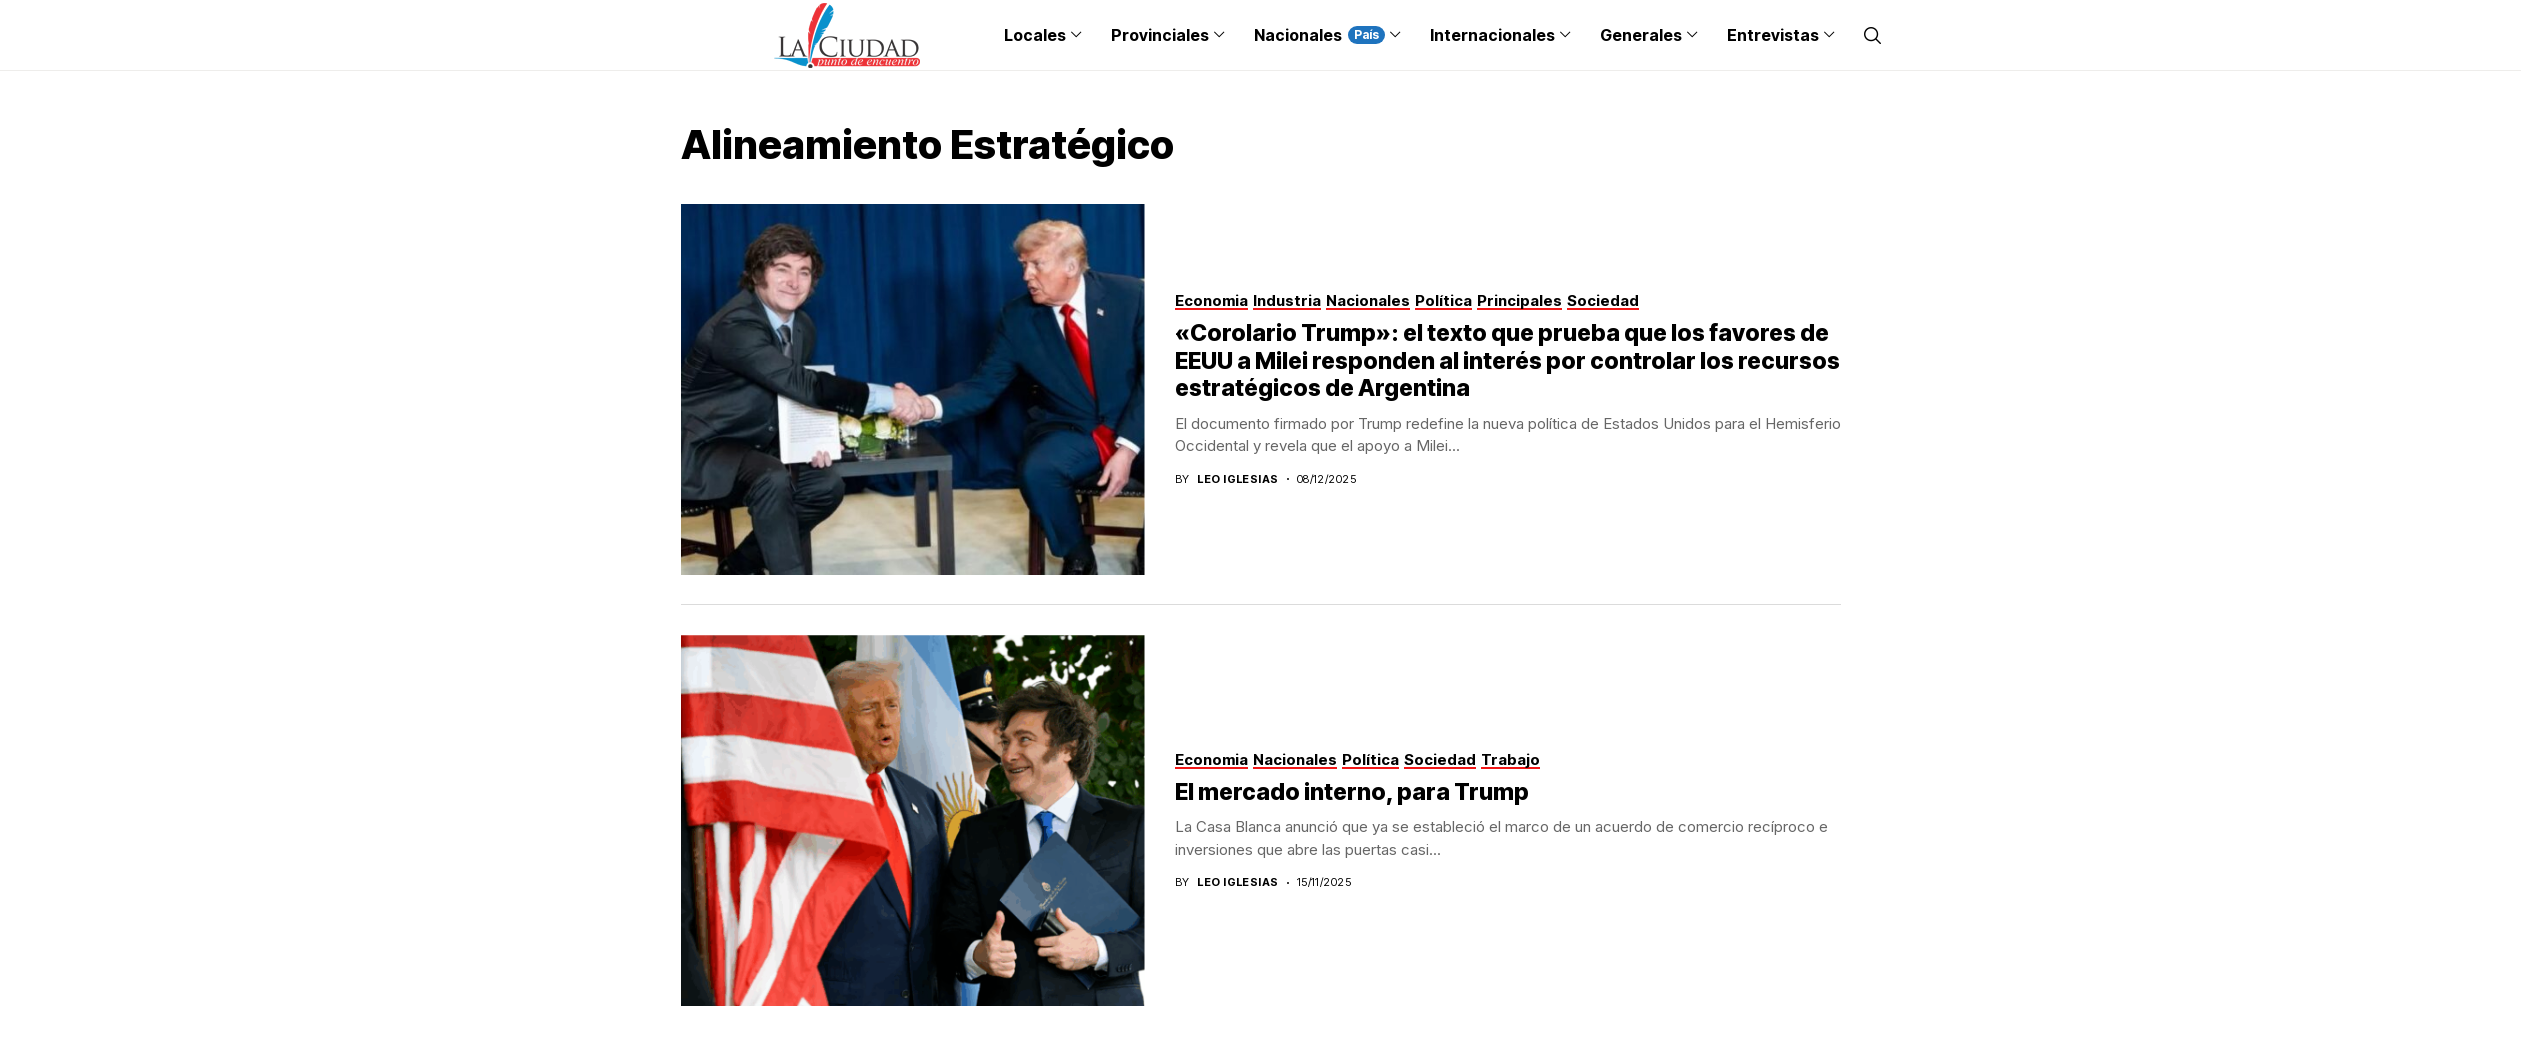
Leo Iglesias (1237, 479)
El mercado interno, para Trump (1352, 792)
